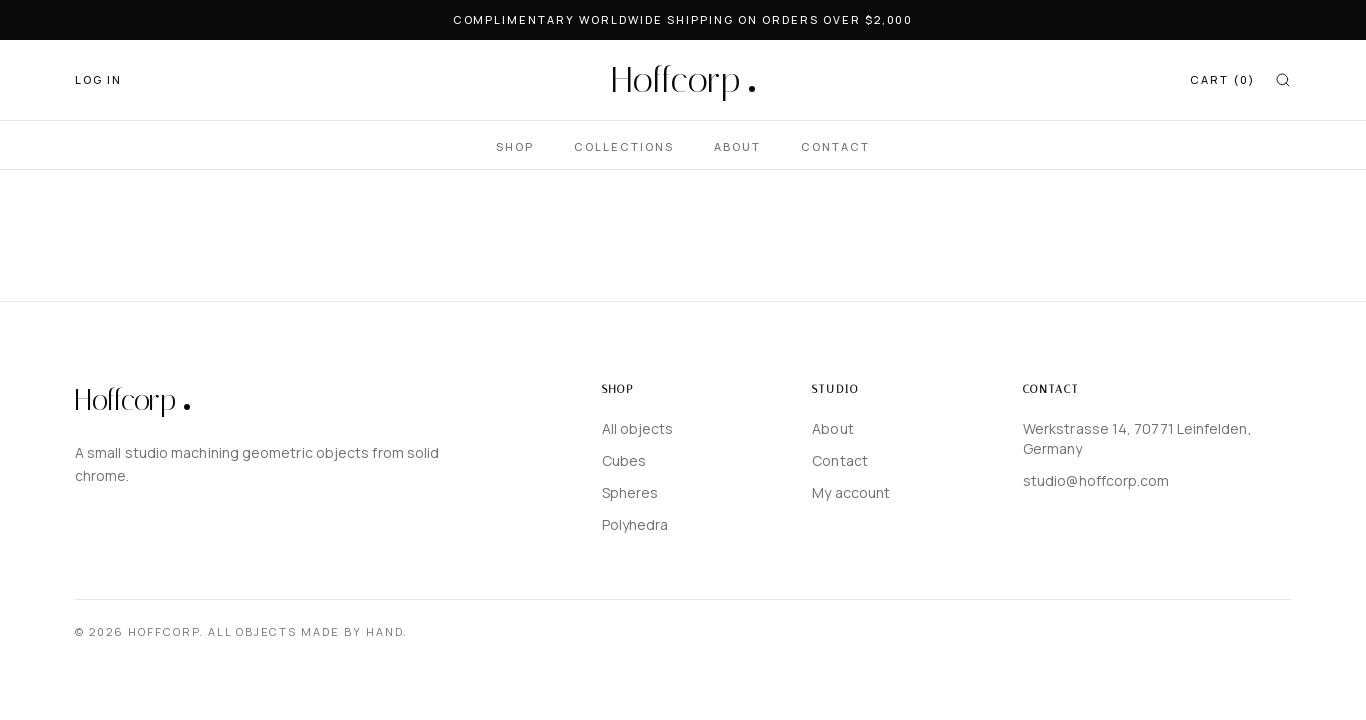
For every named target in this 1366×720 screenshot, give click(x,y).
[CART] (1222, 80)
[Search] (1283, 80)
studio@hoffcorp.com (1096, 480)
